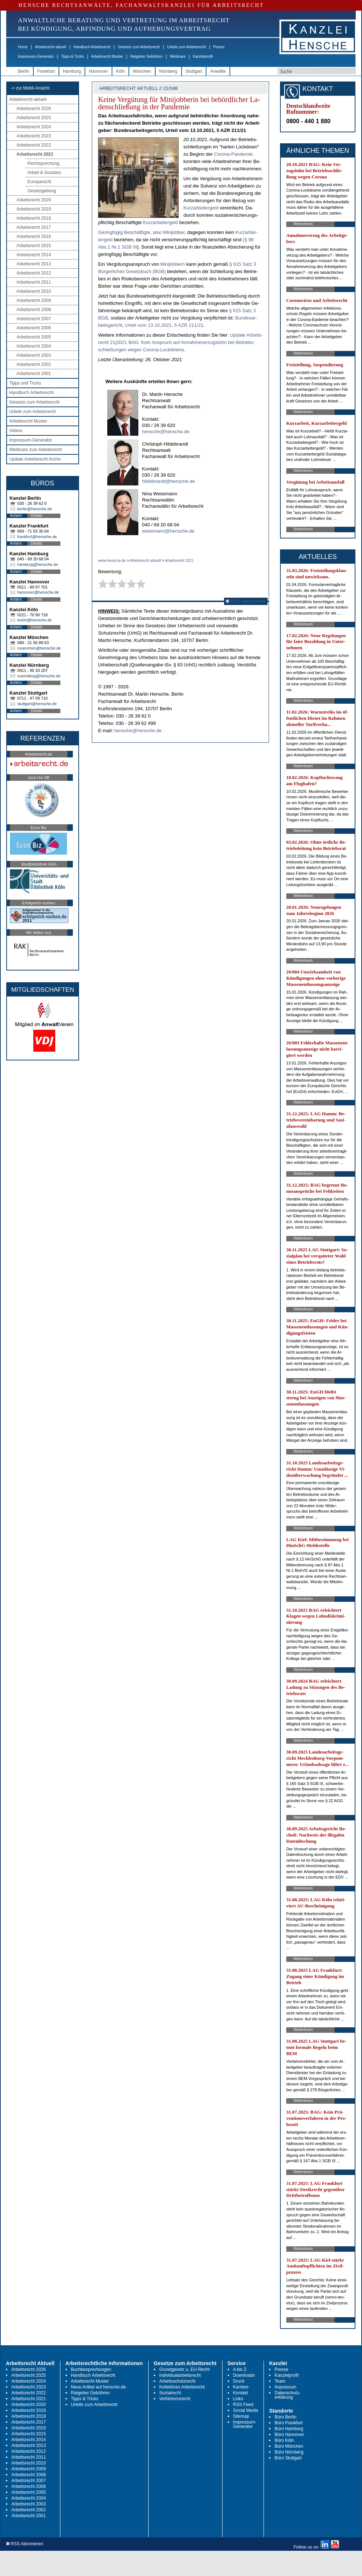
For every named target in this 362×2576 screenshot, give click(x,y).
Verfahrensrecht (174, 2398)
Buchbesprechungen (91, 2369)
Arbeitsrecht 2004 (33, 346)
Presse (219, 47)
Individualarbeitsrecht (180, 2375)
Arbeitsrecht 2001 (33, 373)
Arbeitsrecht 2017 (33, 227)
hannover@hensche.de (38, 592)
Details (36, 516)
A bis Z (240, 2369)
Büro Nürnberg (289, 2452)
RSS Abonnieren (246, 601)
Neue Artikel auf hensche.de (98, 2387)
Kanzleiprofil (203, 56)
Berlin (23, 71)
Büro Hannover (289, 2434)
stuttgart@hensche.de (37, 703)
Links (238, 2398)
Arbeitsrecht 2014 (33, 254)
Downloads (244, 2375)
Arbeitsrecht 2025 (33, 117)
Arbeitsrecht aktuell (50, 47)
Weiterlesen (303, 224)
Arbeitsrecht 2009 (33, 300)
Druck (239, 2381)
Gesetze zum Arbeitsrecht (139, 47)
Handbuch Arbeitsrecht (92, 47)
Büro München (289, 2446)
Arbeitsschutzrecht (177, 2381)
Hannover (98, 71)
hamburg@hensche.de (37, 564)
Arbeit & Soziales (44, 172)
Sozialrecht (170, 2392)
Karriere (241, 2387)
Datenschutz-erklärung (288, 2395)
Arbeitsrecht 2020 (33, 200)
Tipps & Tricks (72, 56)
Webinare (178, 56)
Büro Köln (284, 2440)
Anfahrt (16, 516)
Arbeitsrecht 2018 (33, 218)
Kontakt (240, 2392)
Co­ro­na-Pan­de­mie (233, 154)
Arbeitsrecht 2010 (33, 291)
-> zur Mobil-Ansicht (30, 88)
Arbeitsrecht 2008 (33, 309)
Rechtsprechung (43, 163)
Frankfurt (46, 71)
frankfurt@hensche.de (37, 536)
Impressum (285, 2387)
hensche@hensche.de (166, 431)
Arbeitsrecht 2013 (33, 263)
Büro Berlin (285, 2417)
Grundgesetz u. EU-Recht (184, 2369)
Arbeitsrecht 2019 (33, 209)
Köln (120, 71)
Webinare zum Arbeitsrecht (35, 449)
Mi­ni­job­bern (173, 264)
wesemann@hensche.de (168, 531)
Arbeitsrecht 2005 (33, 337)
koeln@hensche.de (34, 620)
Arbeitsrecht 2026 (33, 108)
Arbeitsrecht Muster (107, 56)
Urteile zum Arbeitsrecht (186, 47)
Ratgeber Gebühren (146, 56)
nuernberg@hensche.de (38, 676)
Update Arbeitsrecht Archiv (35, 459)
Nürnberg (168, 71)
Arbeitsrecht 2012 (33, 273)
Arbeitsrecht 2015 (33, 245)
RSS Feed (243, 2404)
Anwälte (218, 71)
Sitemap (241, 2416)
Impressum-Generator (36, 56)
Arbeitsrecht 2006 (33, 327)
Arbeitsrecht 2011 (33, 282)
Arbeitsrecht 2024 (33, 126)
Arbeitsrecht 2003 (33, 355)
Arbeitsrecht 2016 (33, 236)
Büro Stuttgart (288, 2457)
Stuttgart (194, 71)
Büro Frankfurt (289, 2422)
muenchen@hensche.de (39, 648)
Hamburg (72, 71)
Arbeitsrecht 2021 (34, 154)
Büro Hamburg (289, 2428)
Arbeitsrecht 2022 (33, 145)
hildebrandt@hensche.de (168, 481)
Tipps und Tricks (25, 383)
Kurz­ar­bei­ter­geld (201, 208)
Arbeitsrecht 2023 (33, 136)
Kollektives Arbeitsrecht (182, 2387)
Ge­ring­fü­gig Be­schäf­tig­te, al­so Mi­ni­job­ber (141, 232)
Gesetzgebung (41, 190)
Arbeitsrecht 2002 (33, 364)
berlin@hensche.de (34, 509)
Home (23, 47)
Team (280, 2381)
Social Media (245, 2410)
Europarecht (39, 181)
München (142, 71)
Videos (15, 430)
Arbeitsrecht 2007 (33, 318)
